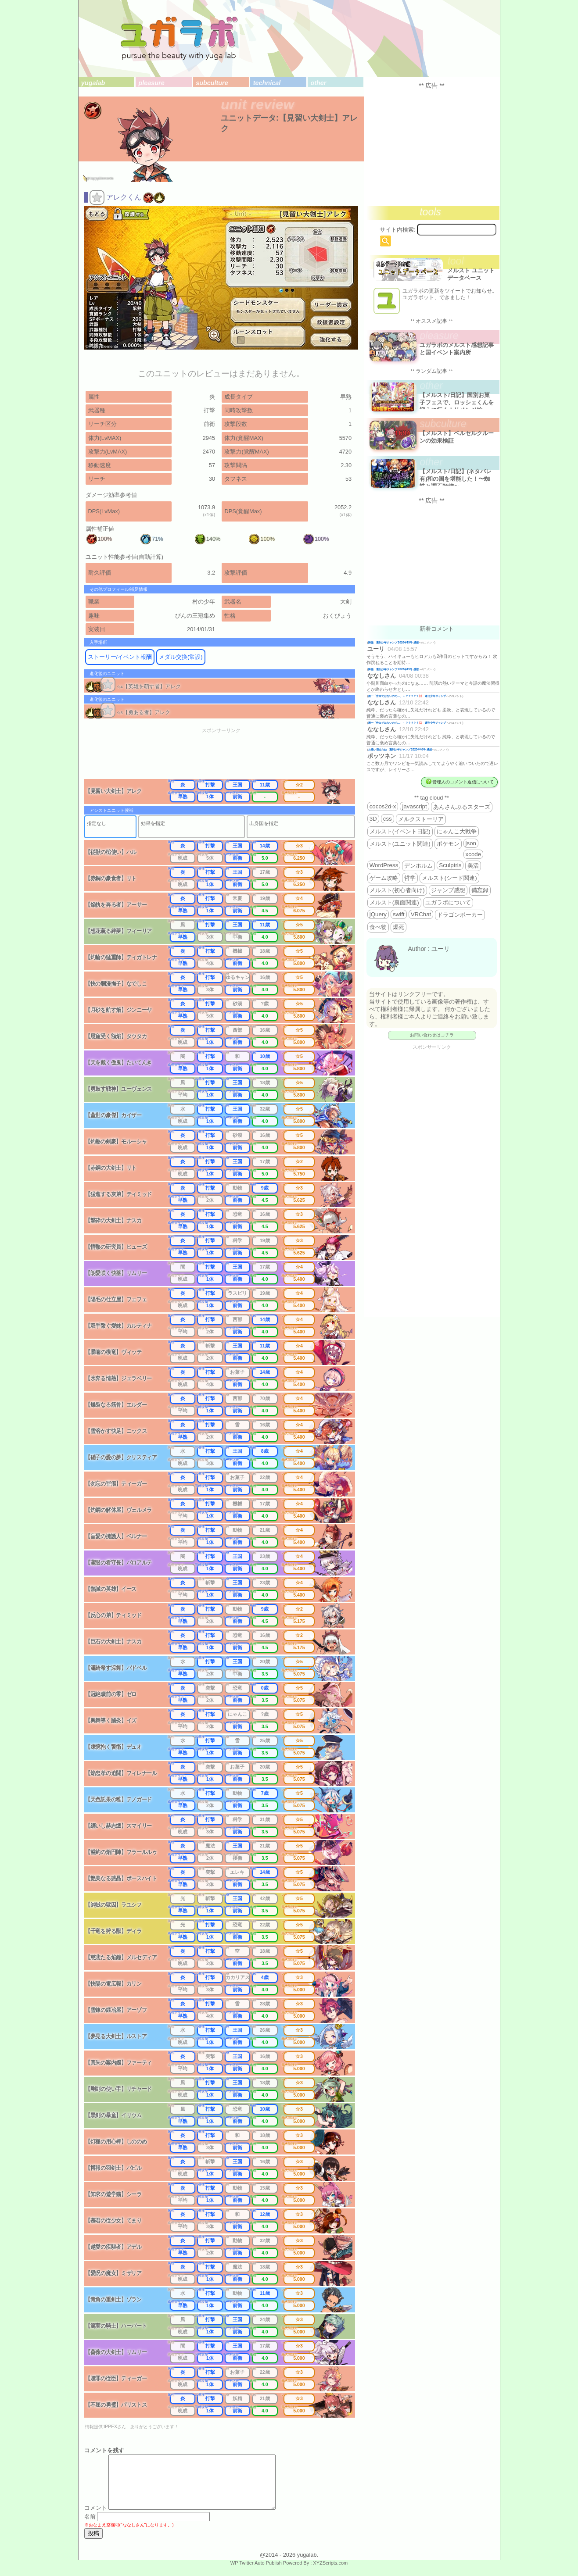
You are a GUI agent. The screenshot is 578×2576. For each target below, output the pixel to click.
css (387, 818)
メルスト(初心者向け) (397, 890)
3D (373, 818)
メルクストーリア (421, 819)
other (318, 82)
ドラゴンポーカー (460, 914)
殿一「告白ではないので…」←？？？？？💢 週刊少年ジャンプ (407, 695)
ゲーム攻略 (384, 878)
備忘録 (479, 890)
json (471, 843)
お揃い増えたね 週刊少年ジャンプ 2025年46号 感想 (400, 749)
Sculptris (450, 865)
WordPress (384, 865)
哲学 (410, 878)
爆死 (398, 927)
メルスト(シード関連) (449, 878)
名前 (90, 2527)
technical (266, 82)
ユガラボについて (448, 902)
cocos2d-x (383, 806)
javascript (414, 806)
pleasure (152, 82)
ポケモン (448, 843)
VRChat (421, 914)
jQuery (378, 914)
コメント (95, 2518)
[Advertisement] (227, 756)
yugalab (93, 82)
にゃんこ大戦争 (457, 831)
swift (399, 914)
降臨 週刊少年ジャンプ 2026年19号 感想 (393, 642)
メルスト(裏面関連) (394, 902)
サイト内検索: (398, 229)
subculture (212, 82)
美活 (473, 865)
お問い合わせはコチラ (432, 1035)
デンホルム (418, 865)
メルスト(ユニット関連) (400, 843)
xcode (473, 854)
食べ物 (378, 927)
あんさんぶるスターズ (461, 807)
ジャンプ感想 (448, 890)
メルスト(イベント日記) (400, 831)
